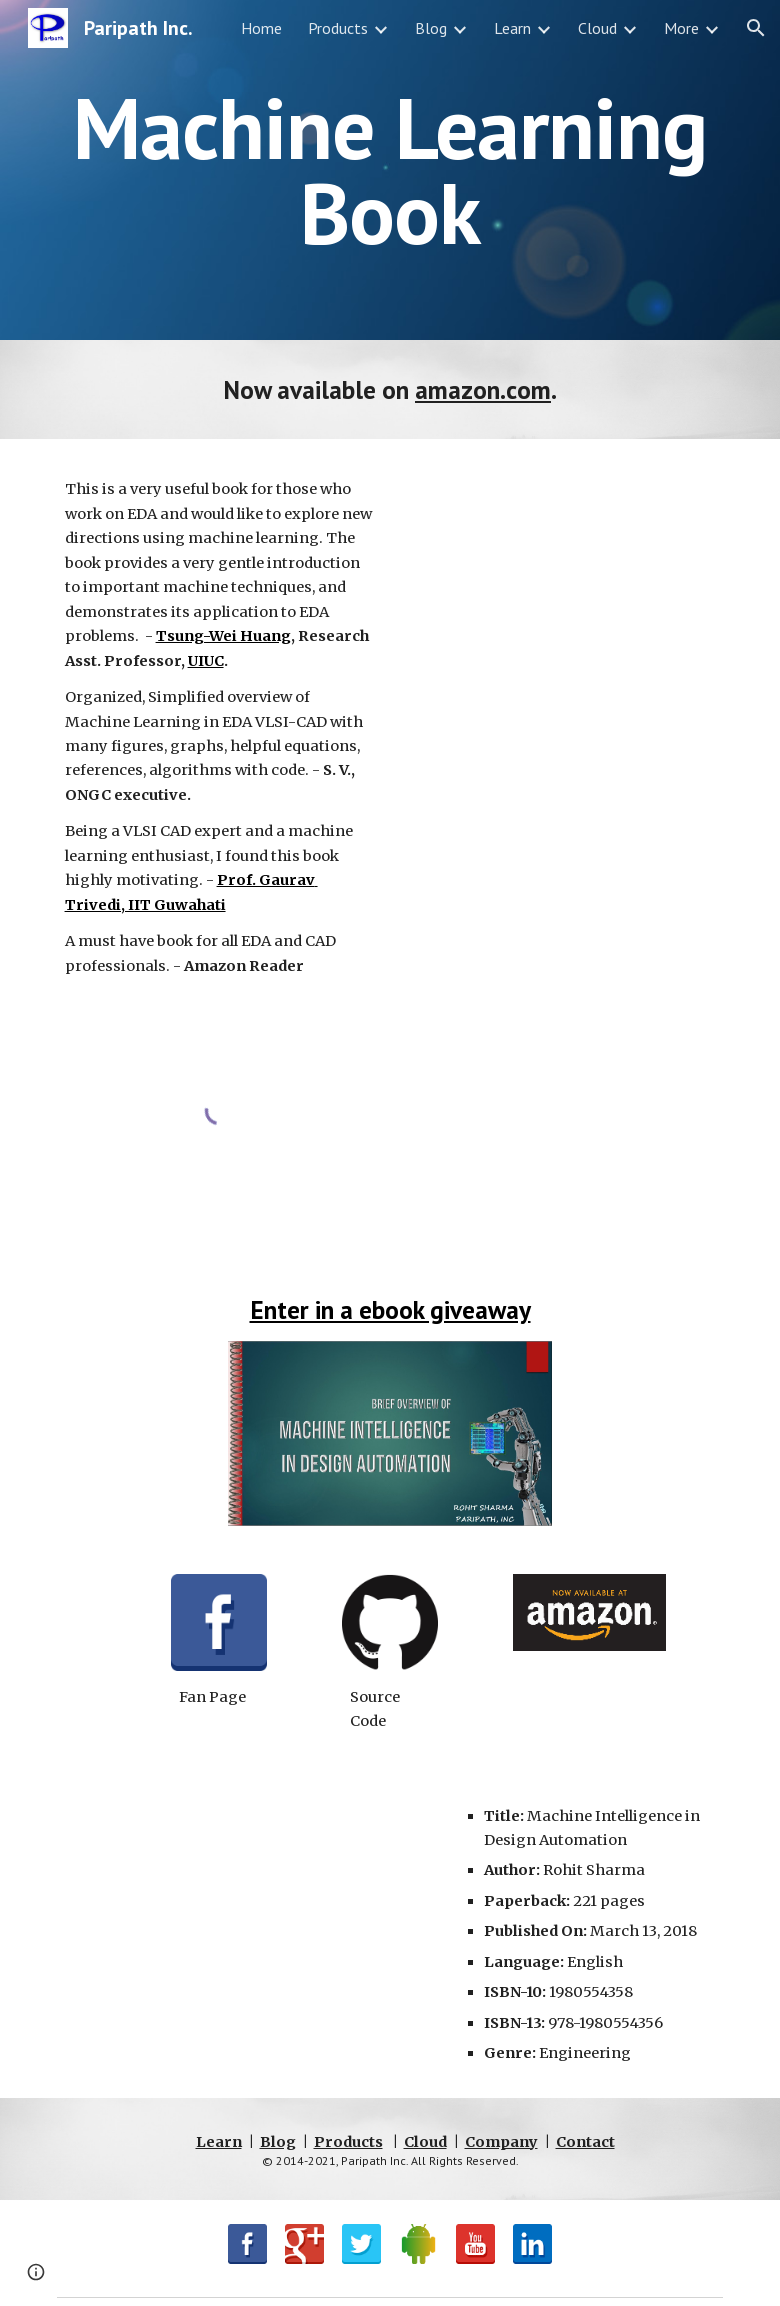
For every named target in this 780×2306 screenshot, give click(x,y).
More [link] (681, 28)
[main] (390, 170)
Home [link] (261, 28)
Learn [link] (512, 28)
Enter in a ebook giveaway (390, 1309)
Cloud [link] (597, 28)
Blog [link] (431, 28)
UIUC (206, 661)
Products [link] (338, 28)
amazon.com (483, 389)
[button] (756, 28)
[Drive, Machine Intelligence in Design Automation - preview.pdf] (561, 702)
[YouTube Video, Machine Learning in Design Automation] (248, 1921)
